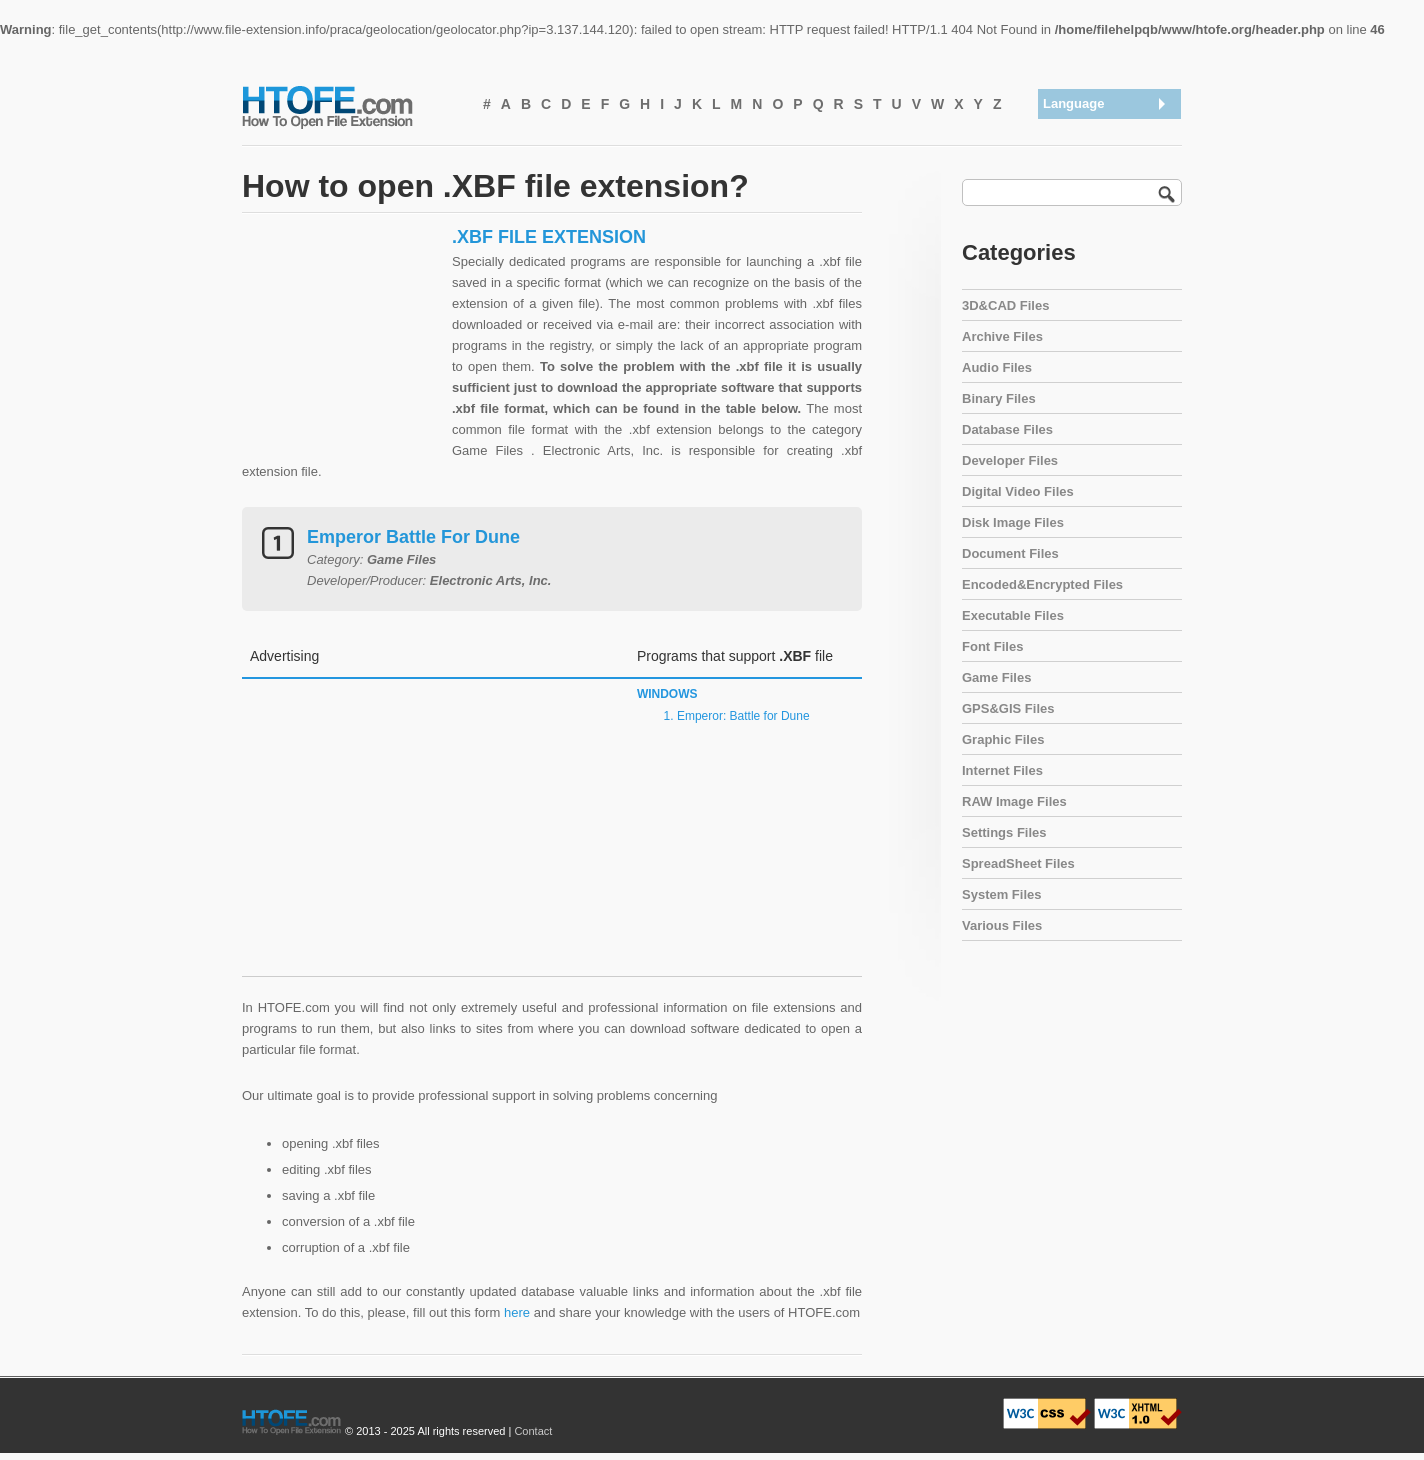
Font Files (992, 646)
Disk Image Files (1013, 522)
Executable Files (1013, 615)
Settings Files (1004, 832)
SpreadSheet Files (1018, 863)
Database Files (1007, 429)
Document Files (1010, 553)
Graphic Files (1003, 739)
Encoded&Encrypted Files (1042, 584)
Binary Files (999, 398)
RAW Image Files (1014, 801)
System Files (1002, 894)
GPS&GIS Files (1008, 708)
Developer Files (1010, 460)
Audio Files (997, 367)
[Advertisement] (342, 351)
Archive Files (1002, 336)
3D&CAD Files (1005, 305)
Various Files (1002, 925)
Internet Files (1002, 770)
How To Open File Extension (350, 106)
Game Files (996, 677)
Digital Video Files (1018, 491)
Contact (533, 1431)
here (517, 1312)
